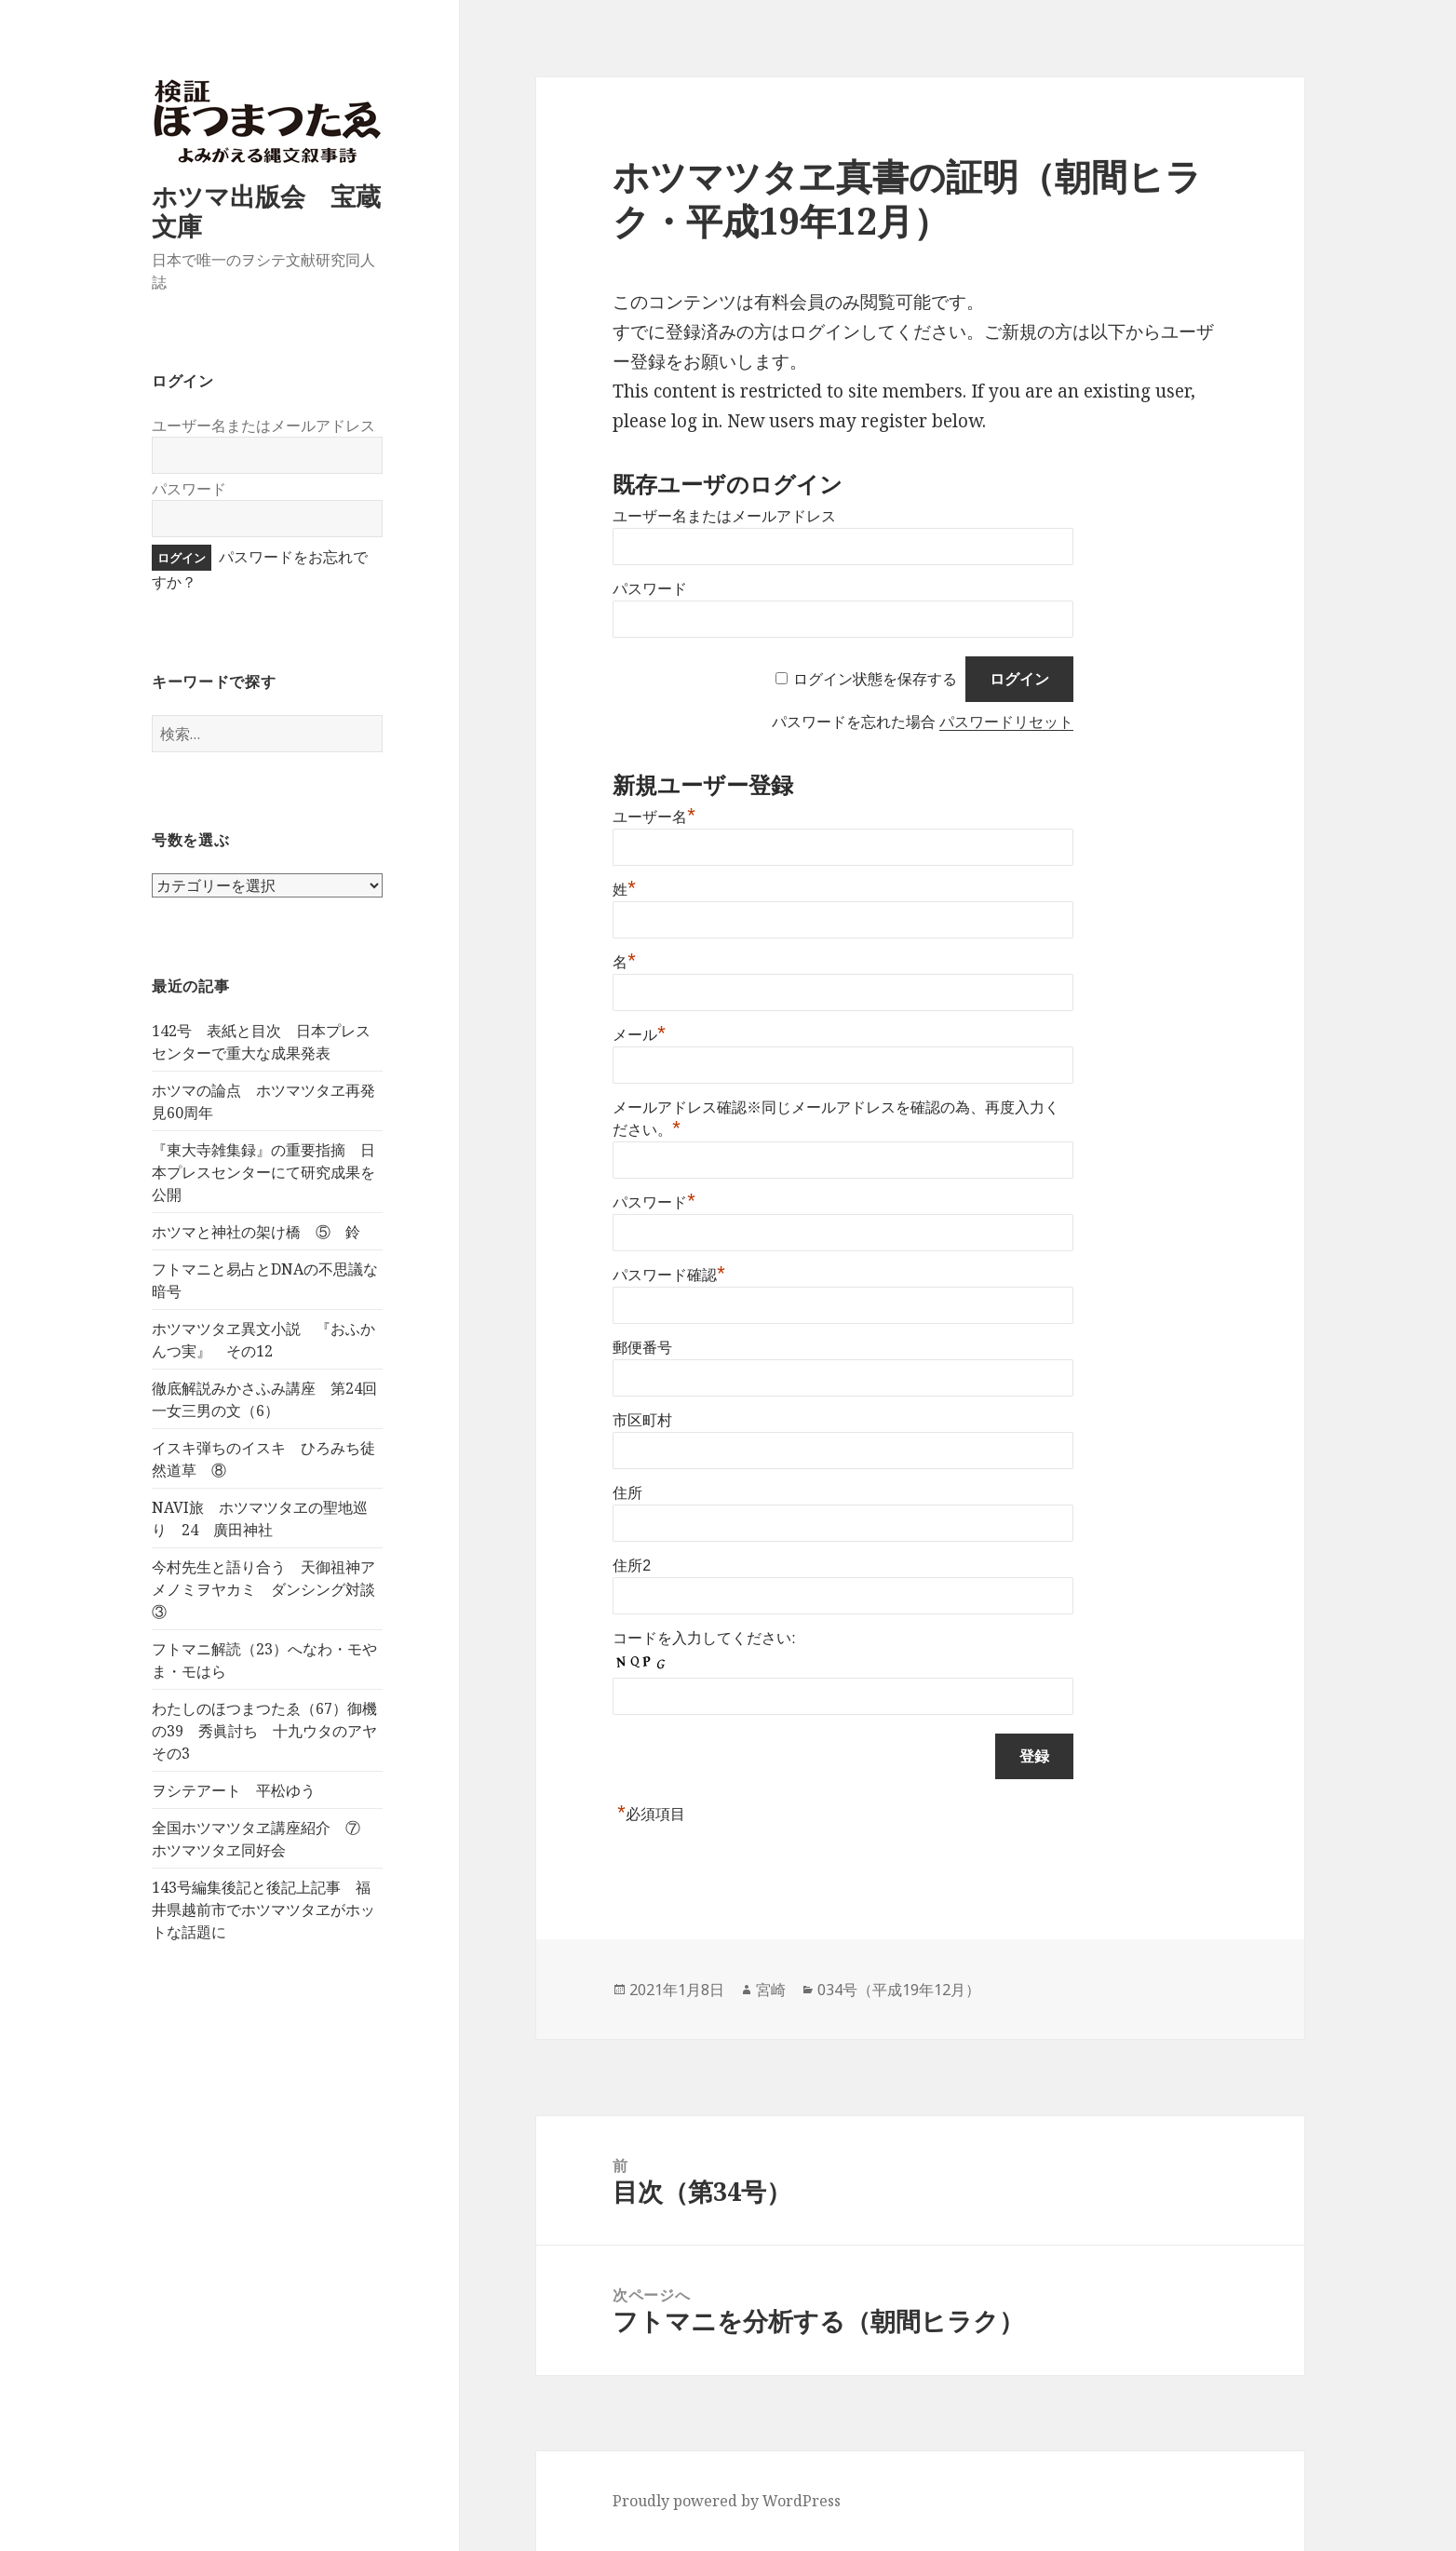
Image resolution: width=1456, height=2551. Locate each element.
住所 (627, 1493)
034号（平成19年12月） (898, 1989)
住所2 (632, 1565)
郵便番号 (642, 1348)
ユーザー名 (654, 817)
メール (639, 1035)
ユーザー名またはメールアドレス (263, 425)
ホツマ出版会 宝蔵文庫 (266, 211)
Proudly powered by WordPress (727, 2500)
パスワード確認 (669, 1275)
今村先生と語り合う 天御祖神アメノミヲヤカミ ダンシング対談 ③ (271, 1589)
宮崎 (771, 1989)
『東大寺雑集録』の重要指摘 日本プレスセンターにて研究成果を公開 (263, 1172)
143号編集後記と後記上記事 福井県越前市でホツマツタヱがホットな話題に (263, 1909)
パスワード (189, 489)
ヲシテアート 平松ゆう (234, 1790)
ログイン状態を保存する (875, 679)
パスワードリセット (1006, 722)
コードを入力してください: (704, 1638)
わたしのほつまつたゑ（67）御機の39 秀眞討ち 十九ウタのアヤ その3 (272, 1730)
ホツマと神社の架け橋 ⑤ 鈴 (256, 1232)
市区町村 (642, 1420)
